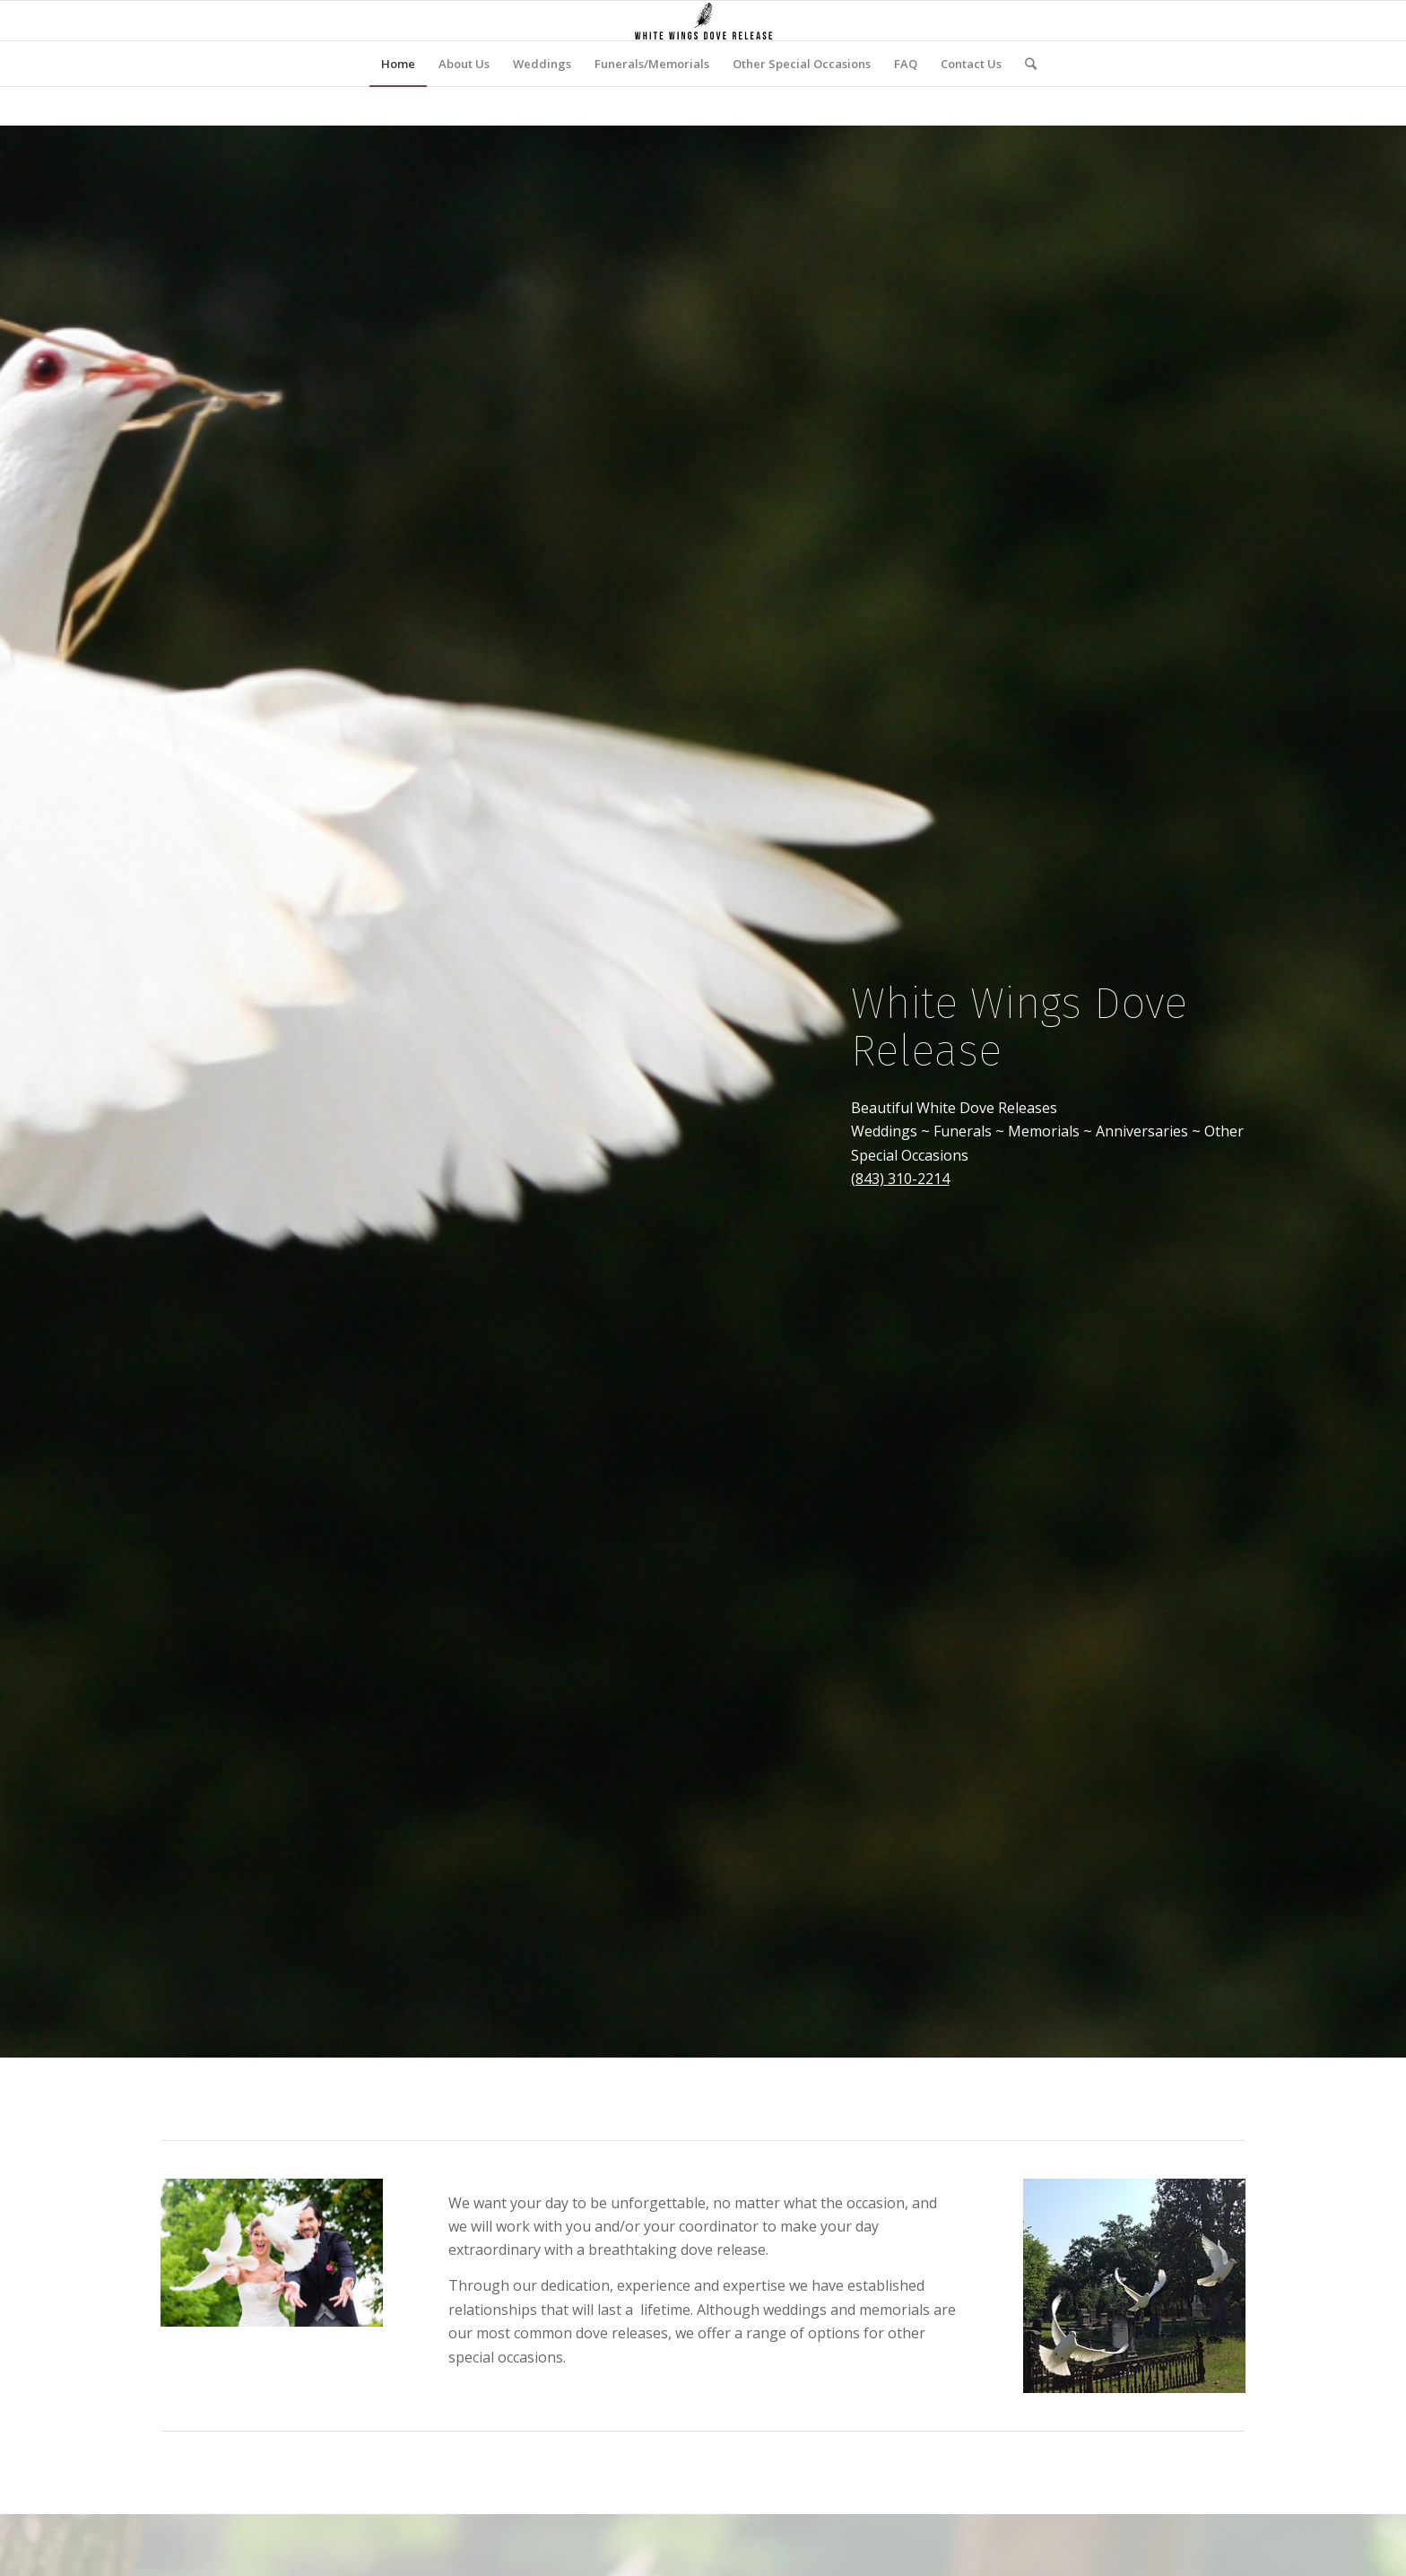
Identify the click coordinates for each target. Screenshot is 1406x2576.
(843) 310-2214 (900, 1178)
